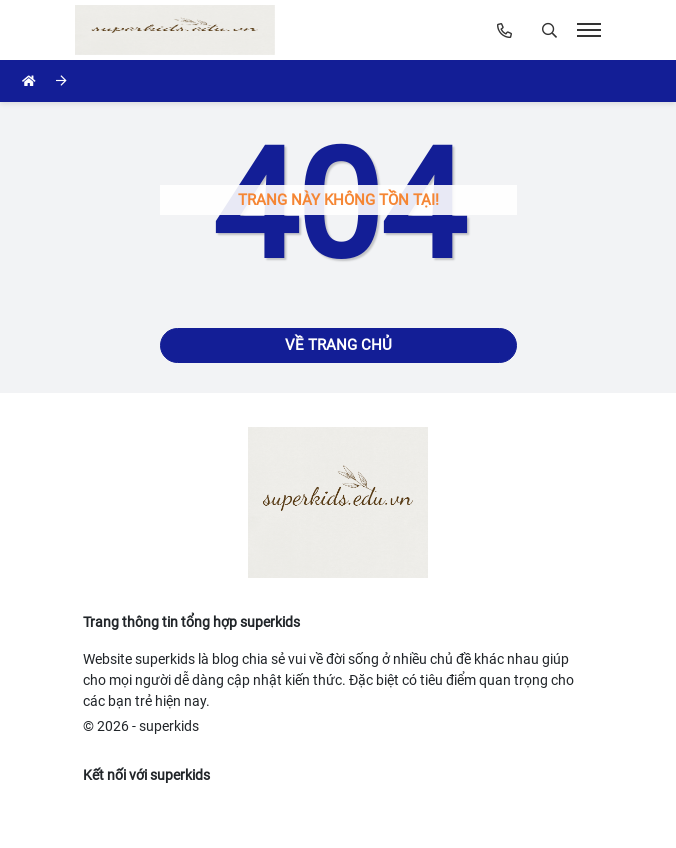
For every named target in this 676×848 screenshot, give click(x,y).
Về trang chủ (338, 345)
